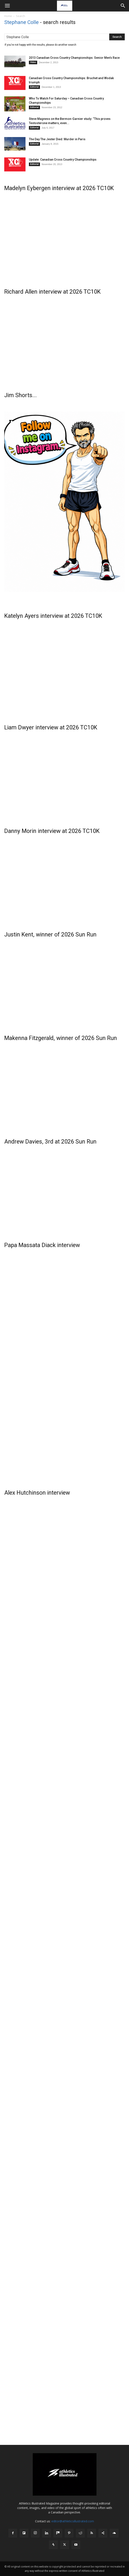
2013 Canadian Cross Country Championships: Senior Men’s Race (74, 57)
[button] (7, 5)
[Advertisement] (64, 1444)
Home (8, 16)
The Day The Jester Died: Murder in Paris (57, 139)
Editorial (34, 87)
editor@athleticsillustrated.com (72, 2521)
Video (33, 62)
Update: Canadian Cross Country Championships (62, 159)
